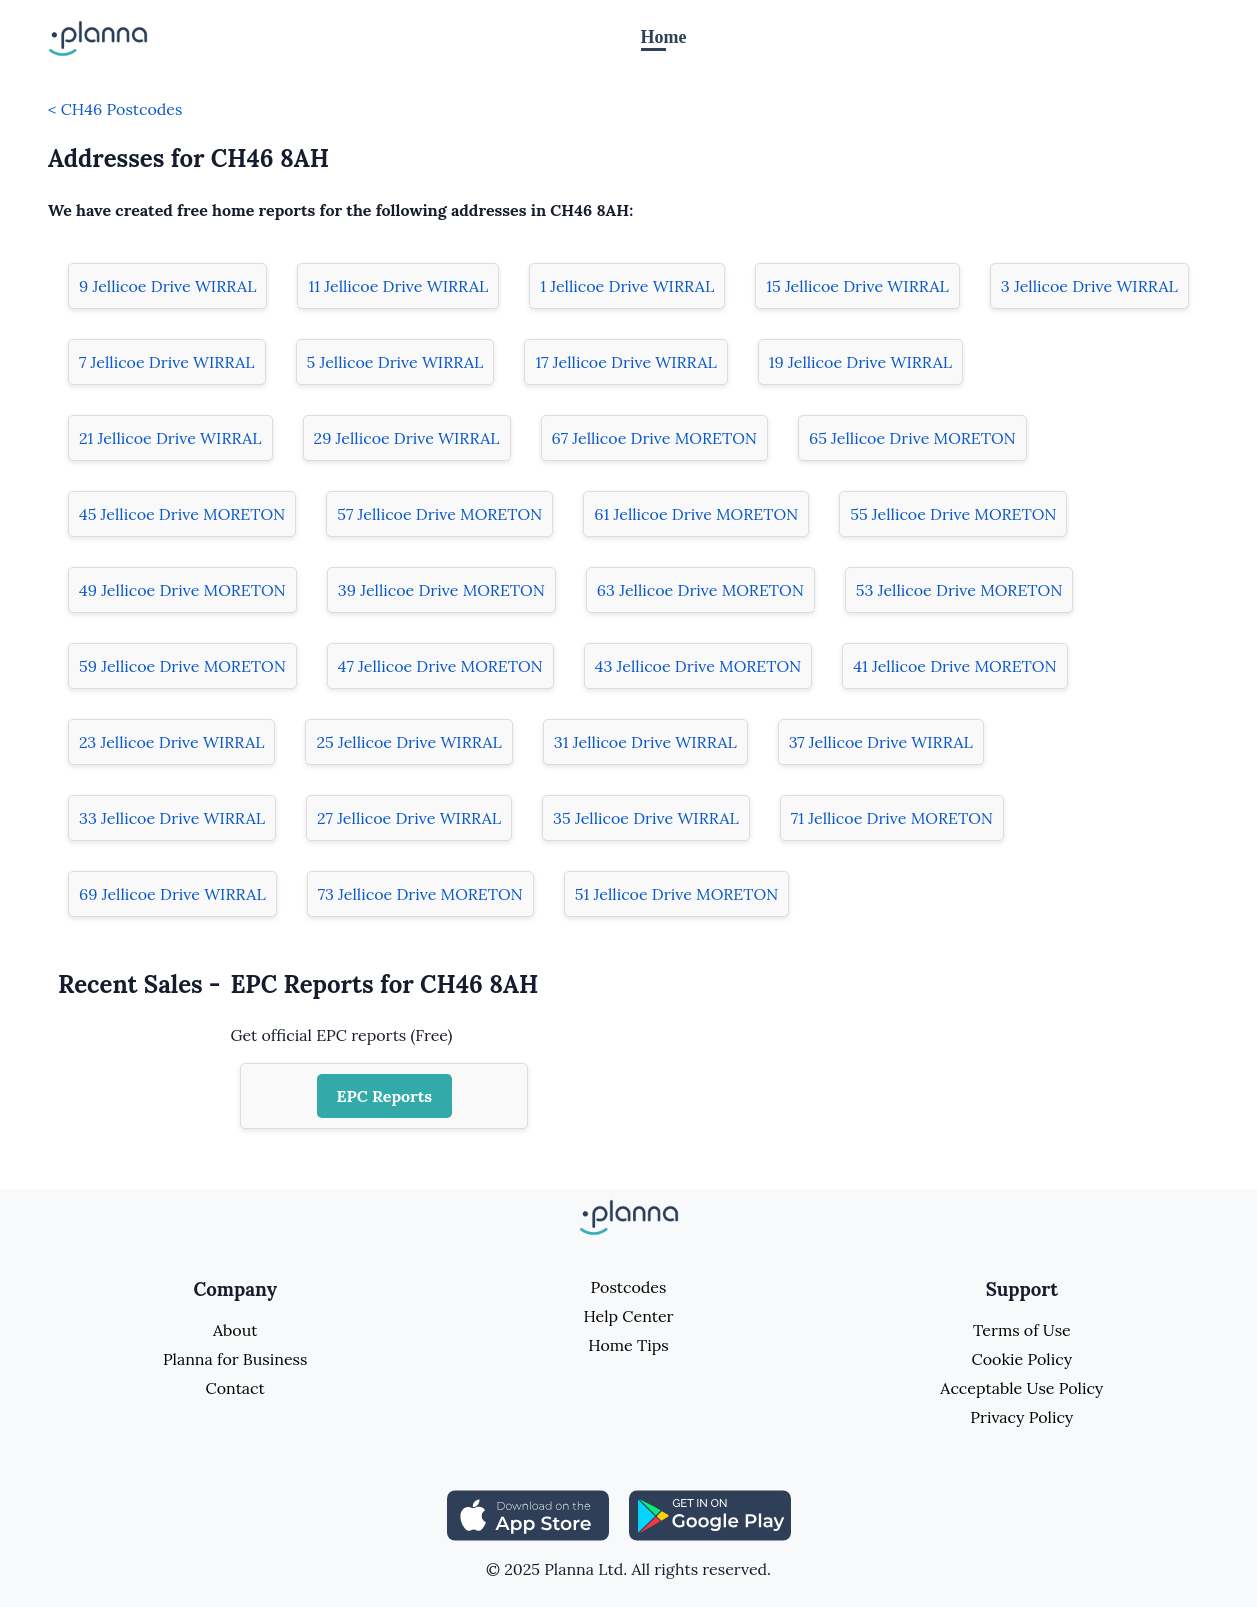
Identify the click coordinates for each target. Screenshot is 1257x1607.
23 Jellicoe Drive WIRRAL (171, 742)
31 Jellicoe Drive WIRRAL (645, 742)
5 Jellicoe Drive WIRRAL (395, 362)
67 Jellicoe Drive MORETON (654, 438)
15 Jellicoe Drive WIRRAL (857, 286)
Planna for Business (235, 1359)
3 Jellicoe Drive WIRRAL (1089, 286)
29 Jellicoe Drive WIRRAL (407, 438)
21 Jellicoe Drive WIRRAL (170, 438)
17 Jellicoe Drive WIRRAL (625, 362)
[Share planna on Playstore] (710, 1514)
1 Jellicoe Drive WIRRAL (627, 286)
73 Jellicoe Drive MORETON (420, 894)
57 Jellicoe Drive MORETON (439, 514)
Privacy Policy (1021, 1417)
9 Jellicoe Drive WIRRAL (167, 286)
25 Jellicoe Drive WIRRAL (408, 742)
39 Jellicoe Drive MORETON (441, 590)
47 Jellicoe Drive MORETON (440, 666)
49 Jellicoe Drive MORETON (182, 590)
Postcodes (629, 1287)
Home (664, 37)
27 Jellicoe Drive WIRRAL (409, 818)
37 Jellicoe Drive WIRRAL (881, 742)
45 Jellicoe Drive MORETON (182, 514)
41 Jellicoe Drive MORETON (954, 666)
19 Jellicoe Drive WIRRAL (860, 362)
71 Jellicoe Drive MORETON (892, 818)
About (235, 1330)
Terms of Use (1022, 1330)
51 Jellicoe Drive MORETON (676, 894)
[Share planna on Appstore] (528, 1514)
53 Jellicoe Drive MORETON (959, 590)
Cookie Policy (1022, 1359)
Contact (235, 1388)
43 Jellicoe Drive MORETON (698, 666)
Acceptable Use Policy (1021, 1388)
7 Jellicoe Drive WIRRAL (167, 362)
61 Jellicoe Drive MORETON (696, 514)
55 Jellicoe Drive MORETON (953, 514)
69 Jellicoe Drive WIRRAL (172, 894)
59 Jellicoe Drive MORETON (182, 666)
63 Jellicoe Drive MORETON (700, 590)
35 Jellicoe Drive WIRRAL (646, 818)
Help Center (628, 1316)
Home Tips (628, 1345)
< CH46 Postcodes (115, 109)
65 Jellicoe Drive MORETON (912, 438)
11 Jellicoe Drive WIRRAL (398, 286)
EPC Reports (385, 1096)
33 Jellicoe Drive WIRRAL (172, 818)
